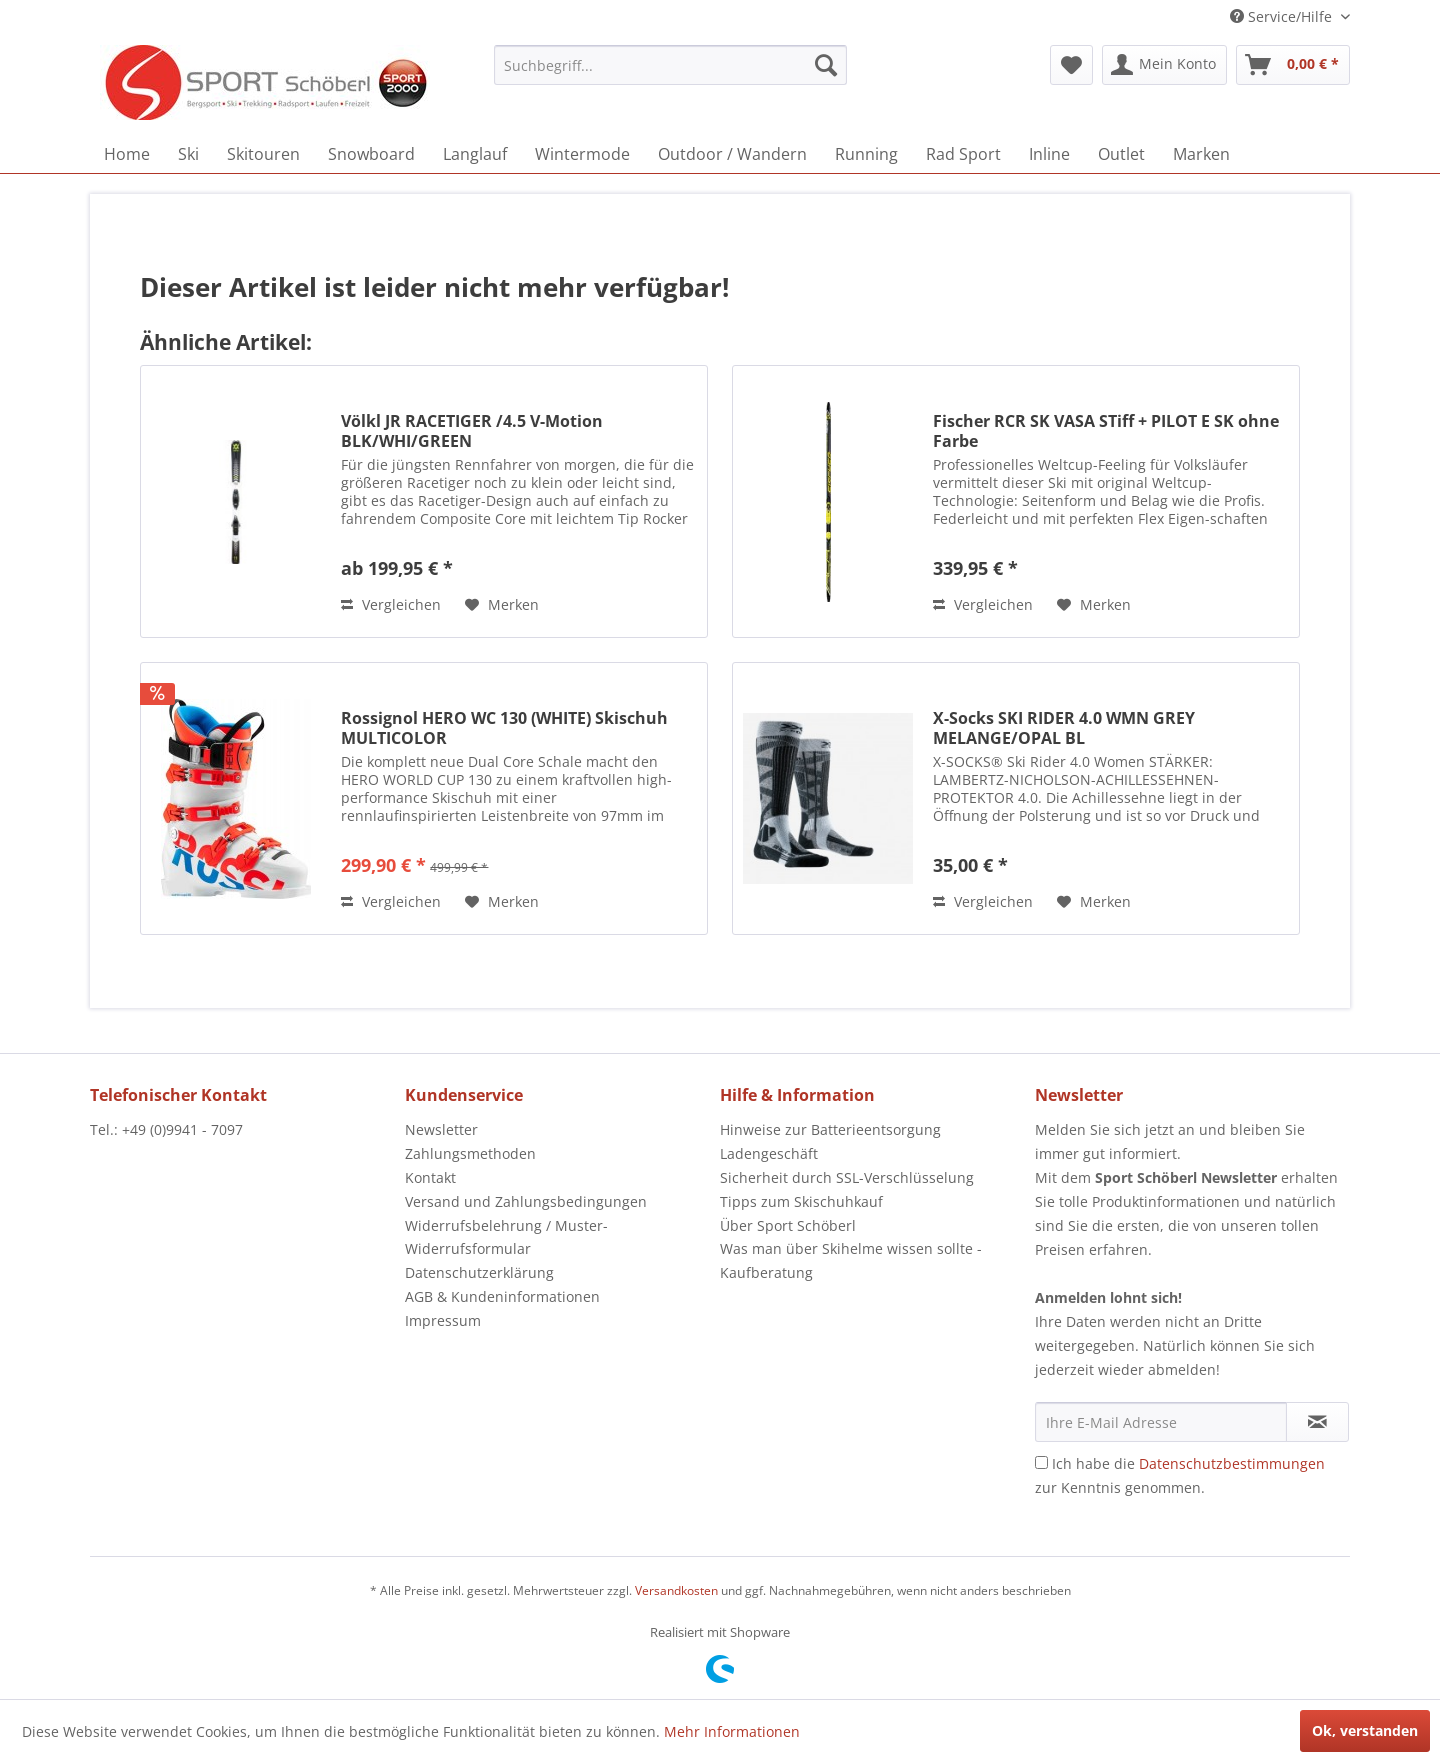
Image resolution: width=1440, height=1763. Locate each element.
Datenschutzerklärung (479, 1272)
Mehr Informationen (732, 1731)
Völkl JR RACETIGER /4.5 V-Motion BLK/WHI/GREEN (472, 431)
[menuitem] (670, 65)
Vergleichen (391, 604)
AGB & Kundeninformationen (502, 1296)
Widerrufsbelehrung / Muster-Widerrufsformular (506, 1237)
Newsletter (441, 1129)
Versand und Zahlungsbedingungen (526, 1201)
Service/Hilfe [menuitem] (1283, 16)
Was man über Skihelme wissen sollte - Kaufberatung (851, 1260)
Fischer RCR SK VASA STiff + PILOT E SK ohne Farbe (1106, 431)
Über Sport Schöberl (788, 1225)
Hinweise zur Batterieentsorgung (830, 1129)
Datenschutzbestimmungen (1232, 1463)
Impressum (443, 1320)
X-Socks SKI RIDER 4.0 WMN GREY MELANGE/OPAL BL (1064, 728)
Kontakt (430, 1177)
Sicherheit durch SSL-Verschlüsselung (847, 1177)
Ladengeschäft (769, 1153)
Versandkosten (676, 1590)
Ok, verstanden (1365, 1730)
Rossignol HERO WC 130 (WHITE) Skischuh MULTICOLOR (504, 728)
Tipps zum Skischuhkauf (801, 1201)
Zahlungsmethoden (470, 1153)
